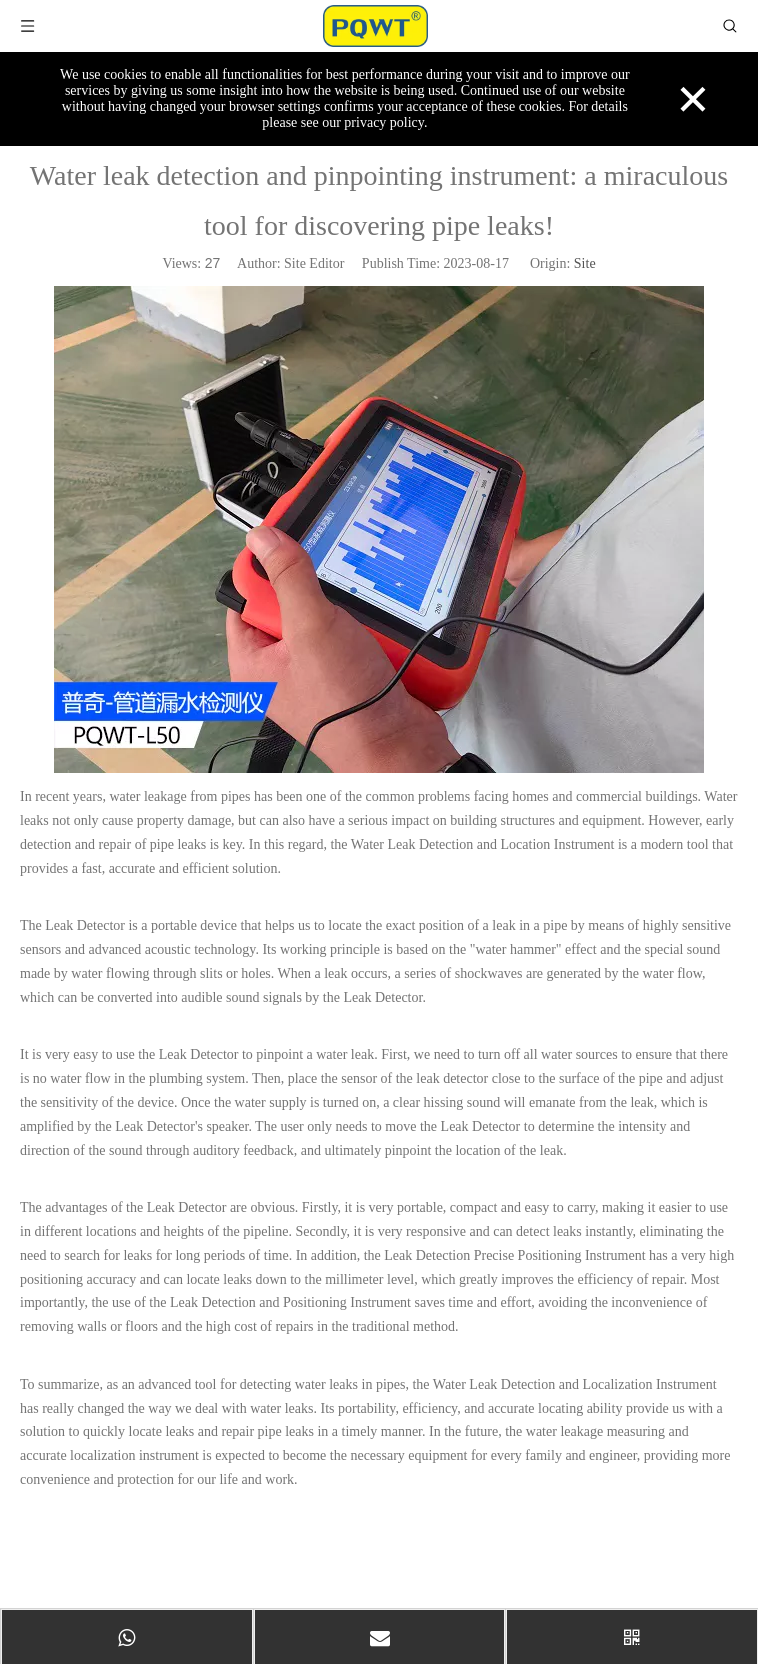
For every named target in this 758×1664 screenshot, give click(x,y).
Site (585, 263)
